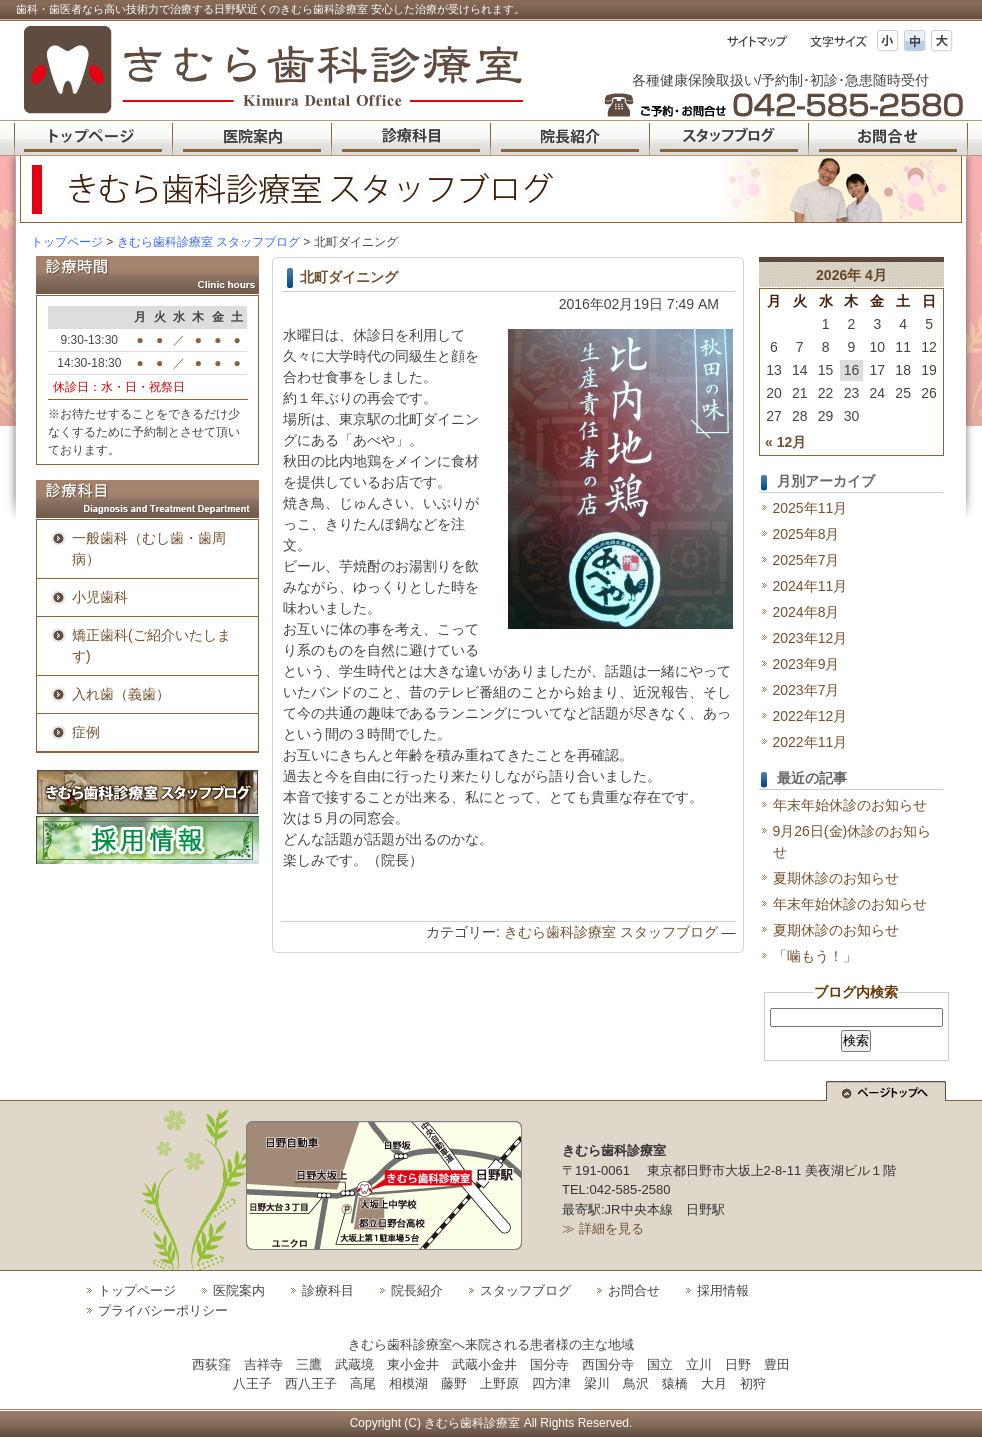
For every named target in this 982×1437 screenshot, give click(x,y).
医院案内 (239, 1290)
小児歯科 (100, 597)
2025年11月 (810, 508)
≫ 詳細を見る (603, 1228)
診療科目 (328, 1290)
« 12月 (785, 442)
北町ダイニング (349, 277)
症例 (86, 732)
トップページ (67, 242)
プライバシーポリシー (163, 1310)
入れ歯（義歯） (121, 694)
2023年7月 (806, 690)
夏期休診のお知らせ (836, 878)
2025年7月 (806, 560)
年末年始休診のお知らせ (850, 805)
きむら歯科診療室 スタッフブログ (611, 932)
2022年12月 (810, 716)
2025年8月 (806, 534)
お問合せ (634, 1290)
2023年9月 (806, 664)
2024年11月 (810, 586)
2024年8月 (806, 612)
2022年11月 (810, 742)
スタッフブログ (525, 1290)
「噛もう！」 (815, 956)
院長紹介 (417, 1290)
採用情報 (723, 1290)
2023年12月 (810, 638)
